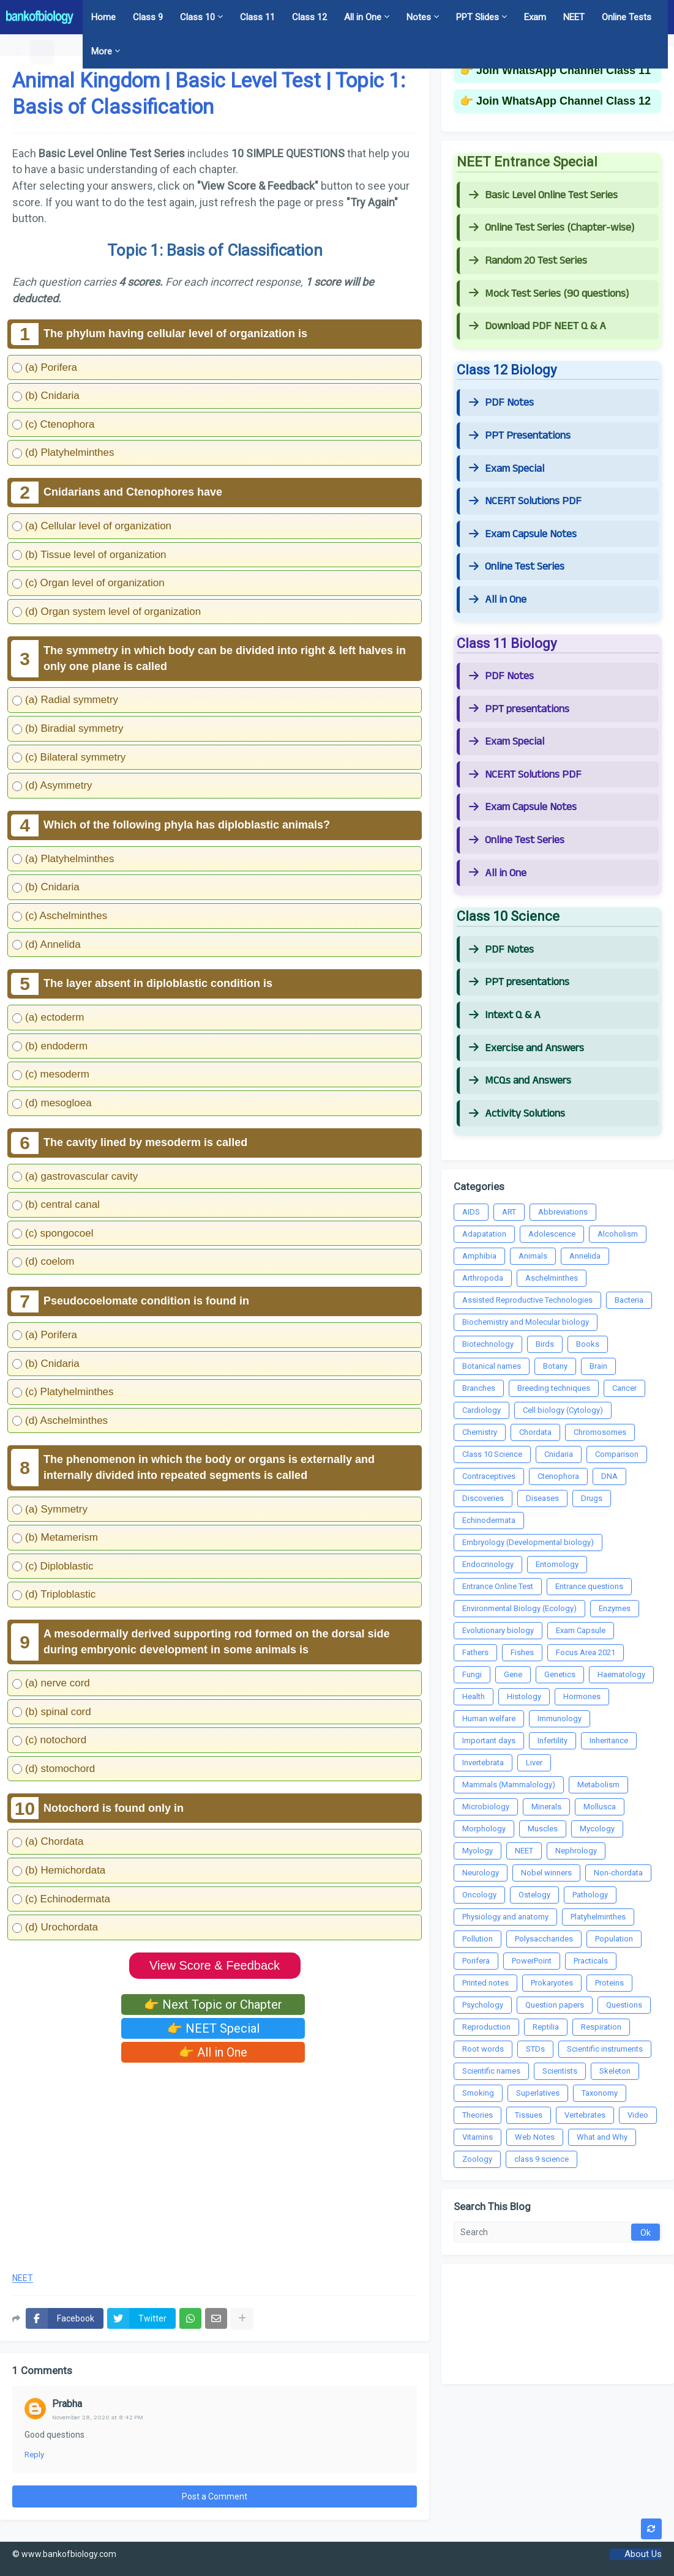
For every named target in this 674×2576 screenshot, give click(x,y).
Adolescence (551, 1233)
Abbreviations (563, 1211)
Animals (533, 1255)
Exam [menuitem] (535, 17)
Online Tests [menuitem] (626, 17)
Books (587, 1344)
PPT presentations (519, 709)
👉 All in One (213, 2052)
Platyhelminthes (598, 1916)
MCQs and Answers (520, 1080)
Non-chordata (618, 1872)
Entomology (557, 1564)
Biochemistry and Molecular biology (525, 1322)
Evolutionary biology (498, 1630)
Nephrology (576, 1850)
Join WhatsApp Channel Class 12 (563, 101)
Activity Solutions (517, 1113)
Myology (477, 1850)
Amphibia (479, 1255)
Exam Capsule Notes (523, 534)
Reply (34, 2454)
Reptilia (546, 2026)
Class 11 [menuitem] (257, 17)
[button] (18, 51)
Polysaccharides (544, 1938)
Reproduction (486, 2026)
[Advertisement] (214, 2163)
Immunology (559, 1718)
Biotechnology (488, 1344)
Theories (477, 2115)
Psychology (482, 2004)
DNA (609, 1476)
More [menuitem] (101, 51)
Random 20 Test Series (528, 261)
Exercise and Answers (526, 1048)
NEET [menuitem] (574, 17)
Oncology (479, 1894)
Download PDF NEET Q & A (537, 326)
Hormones (582, 1696)
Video (637, 2115)
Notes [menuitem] (418, 17)
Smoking (478, 2093)
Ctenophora (558, 1476)
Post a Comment (214, 2496)
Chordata (535, 1432)
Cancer (624, 1388)
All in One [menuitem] (362, 17)
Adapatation (484, 1233)
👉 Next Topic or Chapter (213, 2004)
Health (473, 1696)
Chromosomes (600, 1432)
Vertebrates (584, 2115)
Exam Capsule (580, 1630)
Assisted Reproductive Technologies (527, 1300)
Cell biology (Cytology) (563, 1410)
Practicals (591, 1960)
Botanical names (491, 1366)
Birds (545, 1344)
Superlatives (538, 2093)
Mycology (597, 1828)
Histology (524, 1696)
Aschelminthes (551, 1277)
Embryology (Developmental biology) (528, 1542)
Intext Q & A (505, 1015)
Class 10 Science (492, 1454)
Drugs (591, 1498)
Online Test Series (516, 566)
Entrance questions (589, 1586)
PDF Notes (501, 402)
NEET (22, 2278)
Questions (624, 2004)
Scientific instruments (605, 2048)
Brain (598, 1366)
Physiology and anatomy (505, 1916)
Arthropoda (482, 1277)
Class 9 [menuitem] (148, 17)
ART (509, 1211)
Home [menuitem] (103, 17)
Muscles (543, 1828)
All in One (497, 600)
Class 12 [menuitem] (309, 17)
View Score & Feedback (214, 1965)
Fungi (472, 1674)
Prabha (67, 2404)
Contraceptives (488, 1476)
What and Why (602, 2137)
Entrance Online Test (497, 1586)
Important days (488, 1740)
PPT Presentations (520, 436)
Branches (478, 1388)
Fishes (522, 1652)
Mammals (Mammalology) (508, 1784)
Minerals (546, 1806)
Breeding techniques (553, 1388)
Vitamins (477, 2137)
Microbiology (485, 1806)
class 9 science (541, 2159)
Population (614, 1938)
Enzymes (615, 1608)
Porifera (476, 1960)
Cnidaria (558, 1454)
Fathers (475, 1652)
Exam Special (506, 469)
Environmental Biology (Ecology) (519, 1608)
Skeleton (615, 2070)
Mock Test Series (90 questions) (549, 294)
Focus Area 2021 (585, 1652)
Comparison (616, 1454)
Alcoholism (617, 1233)
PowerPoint (532, 1960)
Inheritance (609, 1740)
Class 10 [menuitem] (197, 17)
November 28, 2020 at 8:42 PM (97, 2417)
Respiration (601, 2026)
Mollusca (599, 1806)
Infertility (552, 1740)
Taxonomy (600, 2093)
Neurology (480, 1872)
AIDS (471, 1211)
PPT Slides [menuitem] (477, 17)
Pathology (590, 1894)
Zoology (477, 2159)
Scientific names (491, 2070)
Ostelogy (534, 1894)
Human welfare (488, 1718)
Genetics (559, 1674)
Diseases (542, 1498)
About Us (643, 2553)
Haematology (621, 1674)
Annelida (585, 1255)
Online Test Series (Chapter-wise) (551, 227)
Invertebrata (483, 1762)
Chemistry (479, 1432)
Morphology (484, 1828)
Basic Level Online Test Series (543, 195)
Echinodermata (488, 1520)
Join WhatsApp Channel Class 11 (563, 70)
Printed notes (485, 1982)
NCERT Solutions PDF (525, 501)
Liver (534, 1762)
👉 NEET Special (213, 2028)
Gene (513, 1674)
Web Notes (535, 2137)
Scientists (559, 2070)
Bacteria (629, 1300)
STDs (535, 2048)
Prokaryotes (552, 1982)
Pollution (477, 1938)
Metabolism (598, 1784)
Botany (555, 1366)
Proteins (609, 1982)
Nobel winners (546, 1872)
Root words (483, 2048)
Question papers (554, 2004)
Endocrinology (488, 1564)
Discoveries (483, 1498)
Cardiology (481, 1410)
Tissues (528, 2115)
